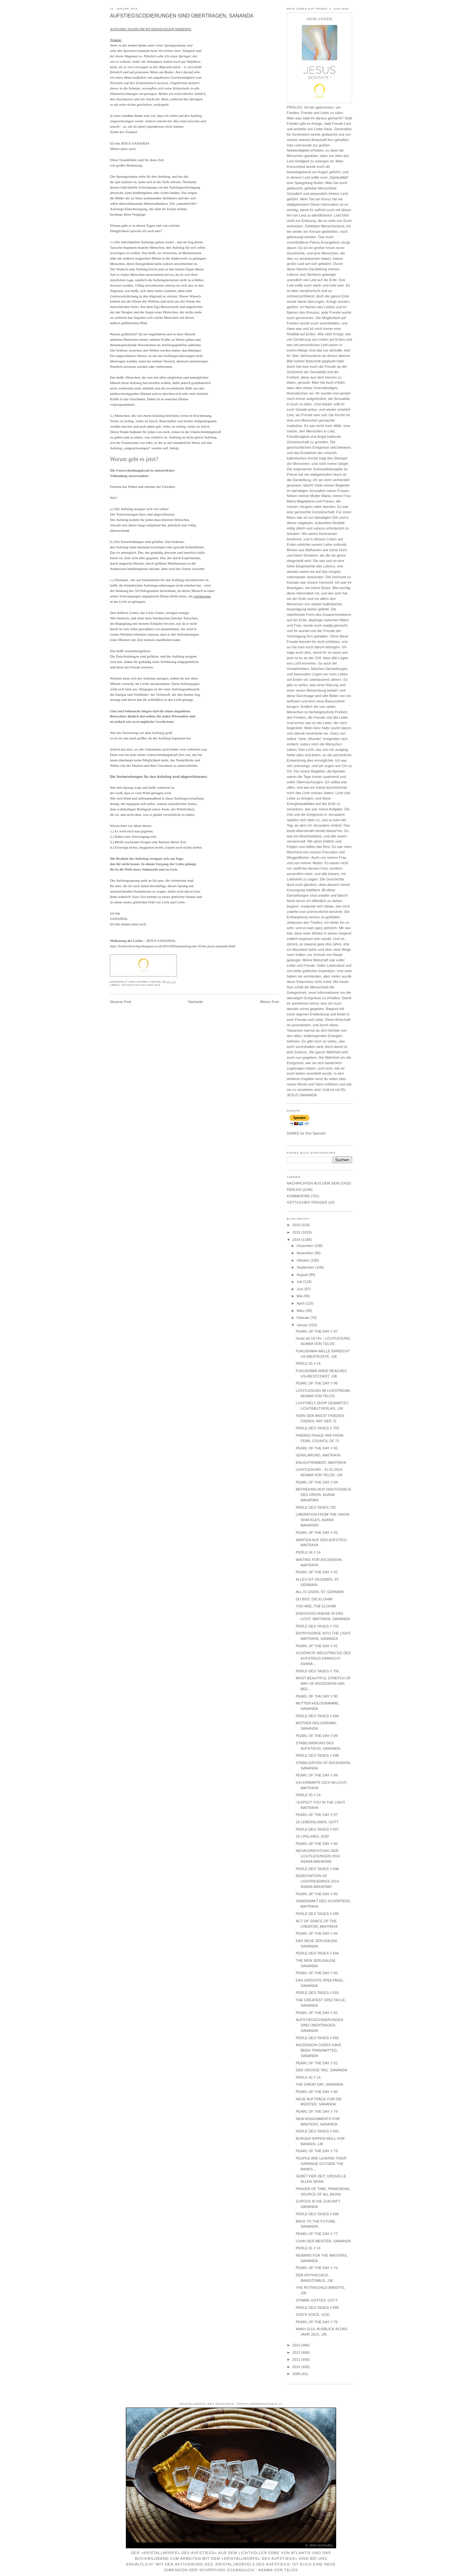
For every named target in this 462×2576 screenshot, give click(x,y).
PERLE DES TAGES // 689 (317, 2307)
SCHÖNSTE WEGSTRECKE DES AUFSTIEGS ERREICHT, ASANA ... (323, 1658)
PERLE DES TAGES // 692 (317, 2038)
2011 (296, 2359)
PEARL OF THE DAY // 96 (316, 1383)
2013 (296, 2345)
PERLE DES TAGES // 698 (317, 1755)
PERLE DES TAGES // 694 (317, 1953)
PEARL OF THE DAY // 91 (316, 1646)
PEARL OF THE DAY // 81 (316, 2063)
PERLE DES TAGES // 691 (317, 2131)
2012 (296, 2352)
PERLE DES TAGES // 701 (317, 1626)
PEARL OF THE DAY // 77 (316, 2234)
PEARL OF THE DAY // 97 (316, 1331)
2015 (296, 1232)
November (305, 1253)
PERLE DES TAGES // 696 (317, 1869)
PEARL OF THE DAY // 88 (316, 1775)
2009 (296, 2374)
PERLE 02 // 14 (308, 2077)
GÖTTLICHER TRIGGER (307, 1202)
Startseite (195, 1002)
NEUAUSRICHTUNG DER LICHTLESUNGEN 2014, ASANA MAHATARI (318, 1856)
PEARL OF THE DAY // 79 (316, 2111)
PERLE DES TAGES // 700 (317, 1671)
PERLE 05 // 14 (308, 1363)
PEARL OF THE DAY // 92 (316, 1572)
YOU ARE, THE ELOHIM (316, 1606)
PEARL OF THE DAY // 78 (316, 2151)
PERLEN (294, 1190)
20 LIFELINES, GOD (312, 1836)
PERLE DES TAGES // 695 (317, 1914)
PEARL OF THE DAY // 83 (316, 1973)
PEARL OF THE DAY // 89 (316, 1736)
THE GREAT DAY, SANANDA (319, 2084)
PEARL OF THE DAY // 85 (316, 1894)
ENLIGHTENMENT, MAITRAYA (321, 1462)
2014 (296, 1240)
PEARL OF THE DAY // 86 (316, 1844)
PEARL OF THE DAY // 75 (316, 2322)
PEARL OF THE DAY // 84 (316, 1933)
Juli (300, 1282)
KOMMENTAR (298, 1196)
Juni (300, 1289)
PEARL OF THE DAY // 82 (316, 2013)
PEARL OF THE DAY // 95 (316, 1448)
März (301, 1311)
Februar (303, 1318)
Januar (303, 1325)
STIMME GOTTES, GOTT (316, 2300)
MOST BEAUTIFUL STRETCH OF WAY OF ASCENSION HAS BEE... (323, 1683)
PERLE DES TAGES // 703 (317, 1428)
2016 (296, 1225)
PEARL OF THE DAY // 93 (316, 1532)
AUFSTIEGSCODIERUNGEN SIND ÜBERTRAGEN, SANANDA (181, 15)
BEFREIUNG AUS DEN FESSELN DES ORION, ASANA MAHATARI (323, 1494)
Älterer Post (269, 1002)
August (303, 1275)
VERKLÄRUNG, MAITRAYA (318, 1455)
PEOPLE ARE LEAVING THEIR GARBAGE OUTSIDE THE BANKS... (321, 2163)
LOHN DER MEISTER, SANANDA (323, 2241)
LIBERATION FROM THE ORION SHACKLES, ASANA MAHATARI (322, 1519)
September (306, 1267)
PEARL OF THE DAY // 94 (316, 1482)
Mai (300, 1296)
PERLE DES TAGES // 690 (317, 2214)
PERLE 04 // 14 (308, 1552)
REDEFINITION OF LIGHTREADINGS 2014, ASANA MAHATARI (318, 1881)
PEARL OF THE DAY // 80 (316, 2092)
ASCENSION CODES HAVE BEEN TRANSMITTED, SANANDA (318, 2050)
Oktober (303, 1260)
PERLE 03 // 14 (308, 1795)
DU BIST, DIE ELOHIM (314, 1599)
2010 (296, 2367)
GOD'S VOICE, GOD (312, 2314)
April (301, 1303)
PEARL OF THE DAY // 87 (316, 1815)
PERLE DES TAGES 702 (316, 1507)
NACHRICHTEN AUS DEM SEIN (141, 985)
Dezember (305, 1246)
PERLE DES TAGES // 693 (317, 1993)
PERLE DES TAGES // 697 (317, 1829)
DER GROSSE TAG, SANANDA (321, 2070)
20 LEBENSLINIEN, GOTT (317, 1822)
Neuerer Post (120, 1002)
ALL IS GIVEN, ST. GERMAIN (319, 1592)
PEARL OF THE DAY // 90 (316, 1696)
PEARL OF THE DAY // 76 (316, 2268)
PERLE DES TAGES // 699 (317, 1716)
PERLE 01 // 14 (308, 2248)
